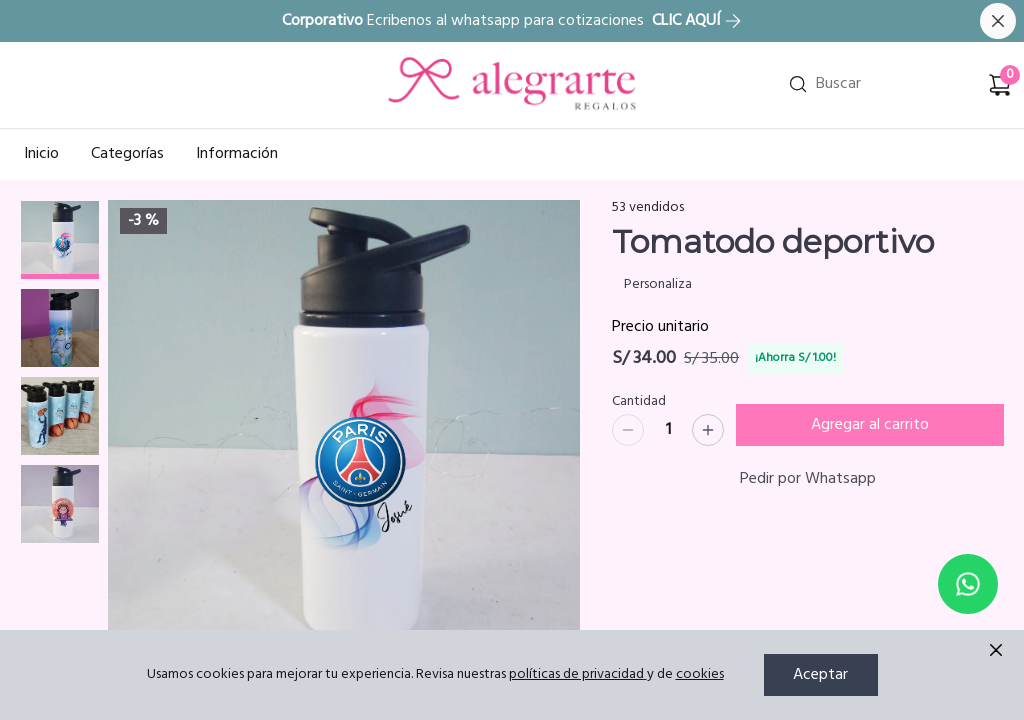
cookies (700, 674)
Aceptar (820, 675)
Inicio (41, 154)
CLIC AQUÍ (697, 21)
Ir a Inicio (419, 59)
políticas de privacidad (578, 674)
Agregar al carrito (870, 425)
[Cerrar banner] (998, 21)
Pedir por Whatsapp (808, 479)
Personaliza (658, 284)
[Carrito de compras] (1000, 85)
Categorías (127, 154)
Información (237, 154)
